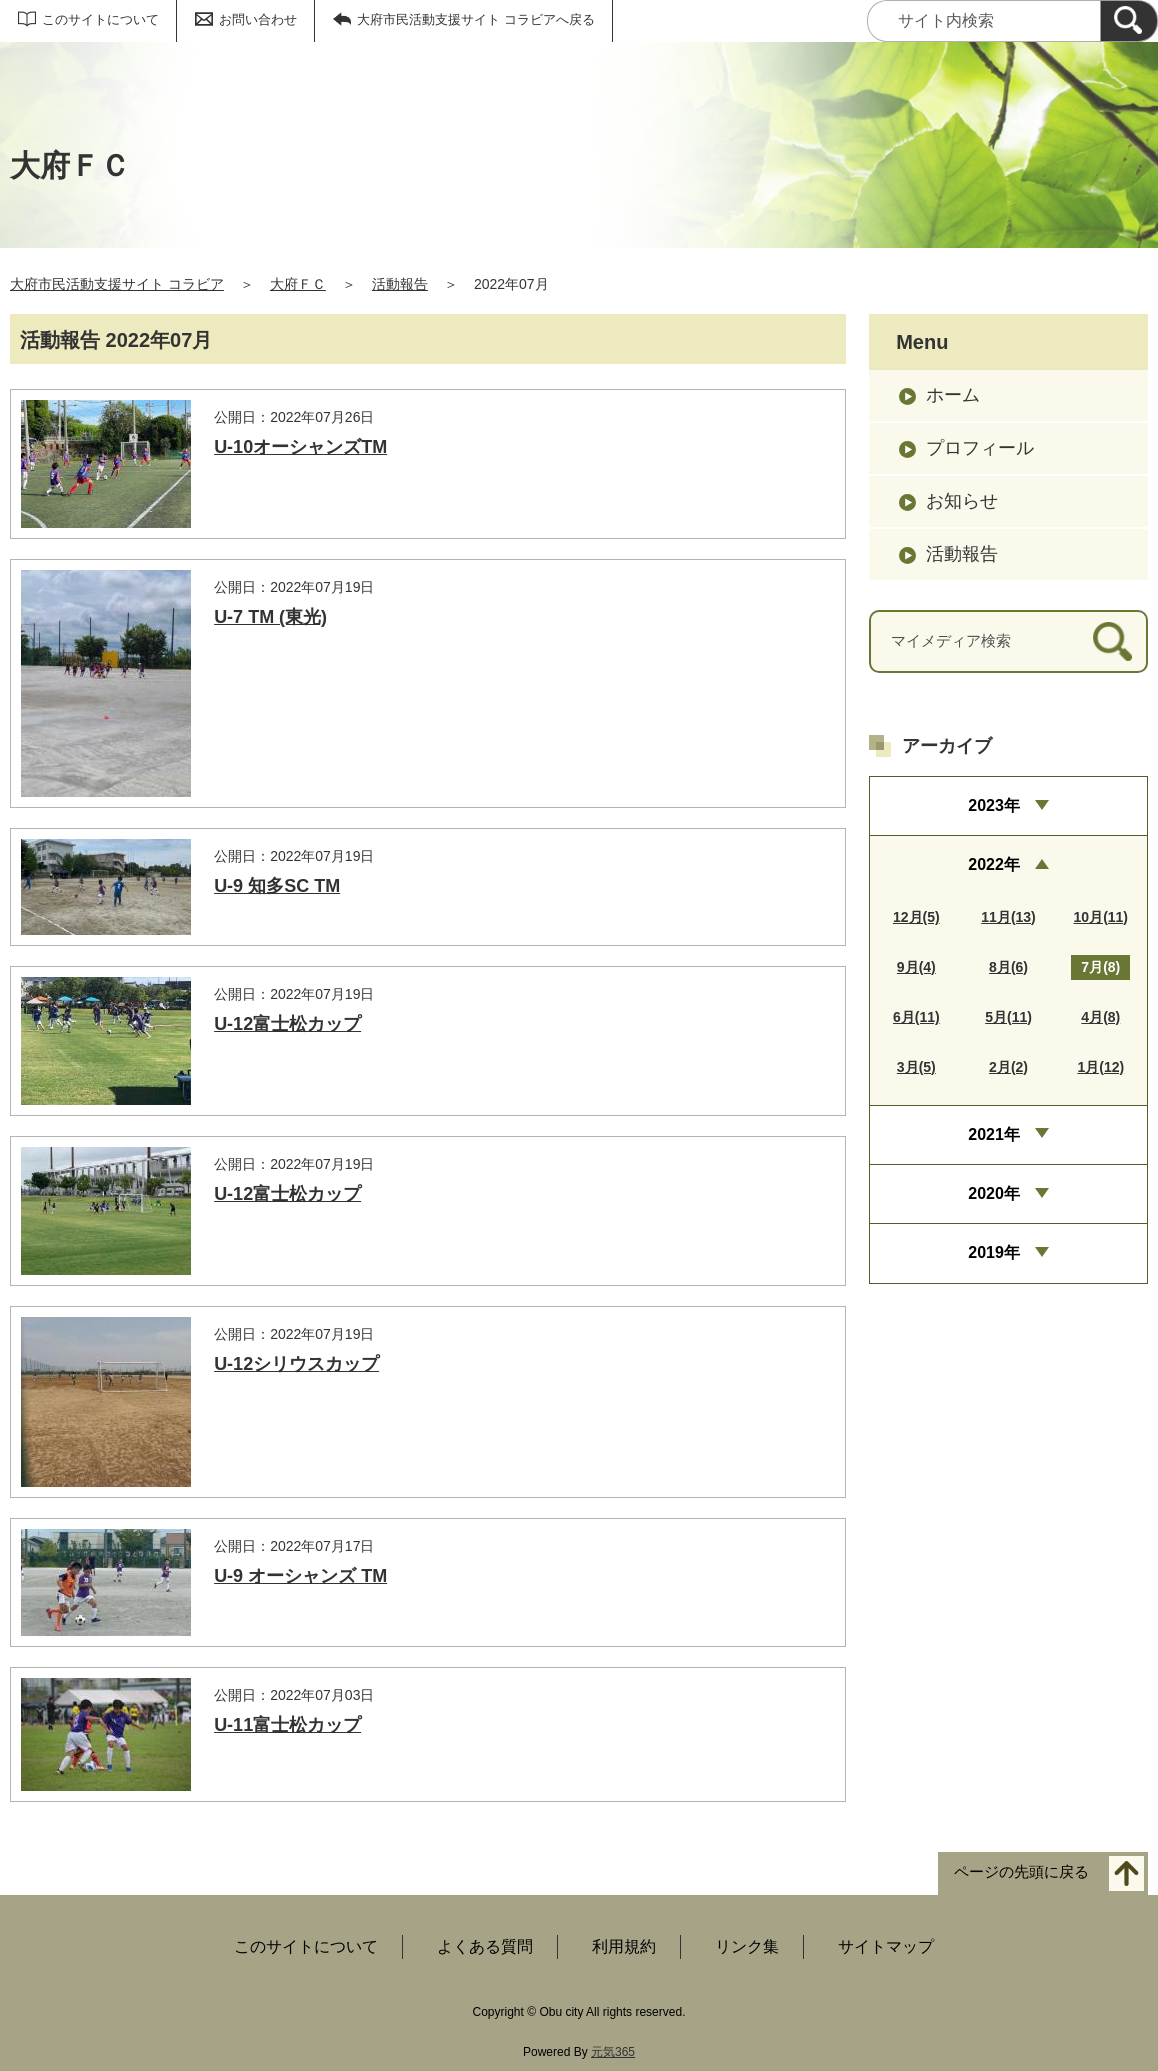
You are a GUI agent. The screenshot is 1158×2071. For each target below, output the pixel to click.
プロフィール (980, 448)
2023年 (994, 805)
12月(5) (916, 917)
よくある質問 (485, 1946)
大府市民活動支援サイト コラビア (117, 284)
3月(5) (916, 1067)
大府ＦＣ (298, 284)
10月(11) (1101, 917)
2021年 (994, 1134)
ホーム (953, 395)
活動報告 (400, 284)
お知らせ (962, 501)
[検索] (1129, 21)
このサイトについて (100, 19)
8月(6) (1008, 967)
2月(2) (1008, 1067)
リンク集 (747, 1946)
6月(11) (916, 1017)
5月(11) (1008, 1017)
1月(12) (1100, 1067)
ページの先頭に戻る (1021, 1872)
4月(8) (1100, 1017)
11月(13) (1008, 917)
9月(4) (916, 967)
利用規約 (624, 1946)
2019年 (994, 1252)
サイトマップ (886, 1946)
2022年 (994, 864)
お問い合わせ (258, 19)
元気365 (613, 2052)
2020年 (994, 1193)
